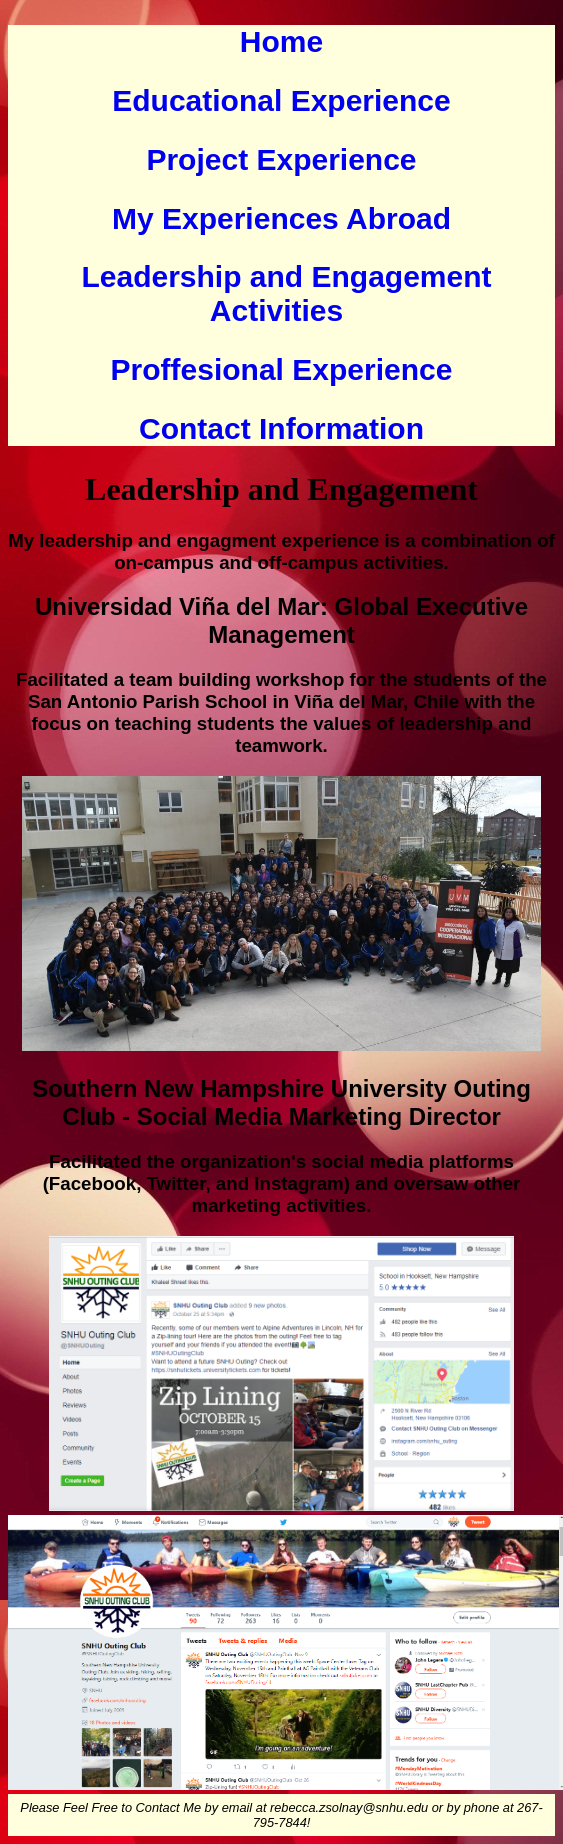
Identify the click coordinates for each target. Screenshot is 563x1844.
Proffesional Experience (282, 369)
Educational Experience (281, 100)
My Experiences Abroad (281, 218)
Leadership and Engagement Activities (286, 293)
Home (281, 41)
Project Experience (281, 159)
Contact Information (281, 428)
